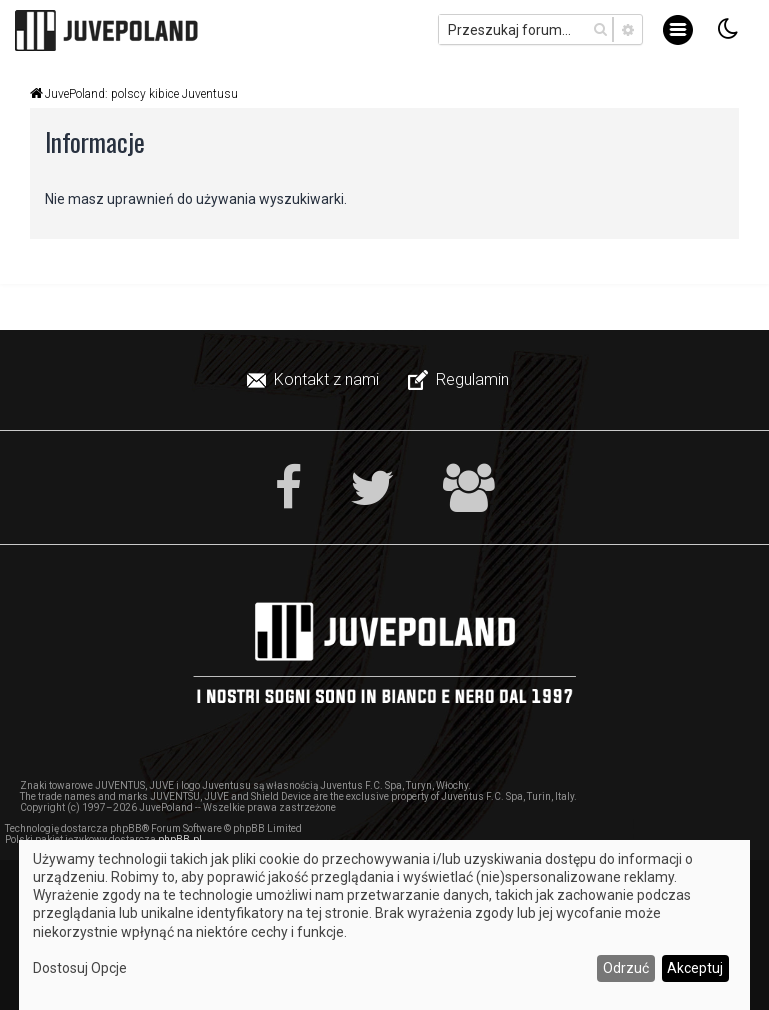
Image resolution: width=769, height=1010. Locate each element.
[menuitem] (315, 380)
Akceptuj (695, 968)
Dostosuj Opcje (80, 968)
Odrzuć (626, 968)
